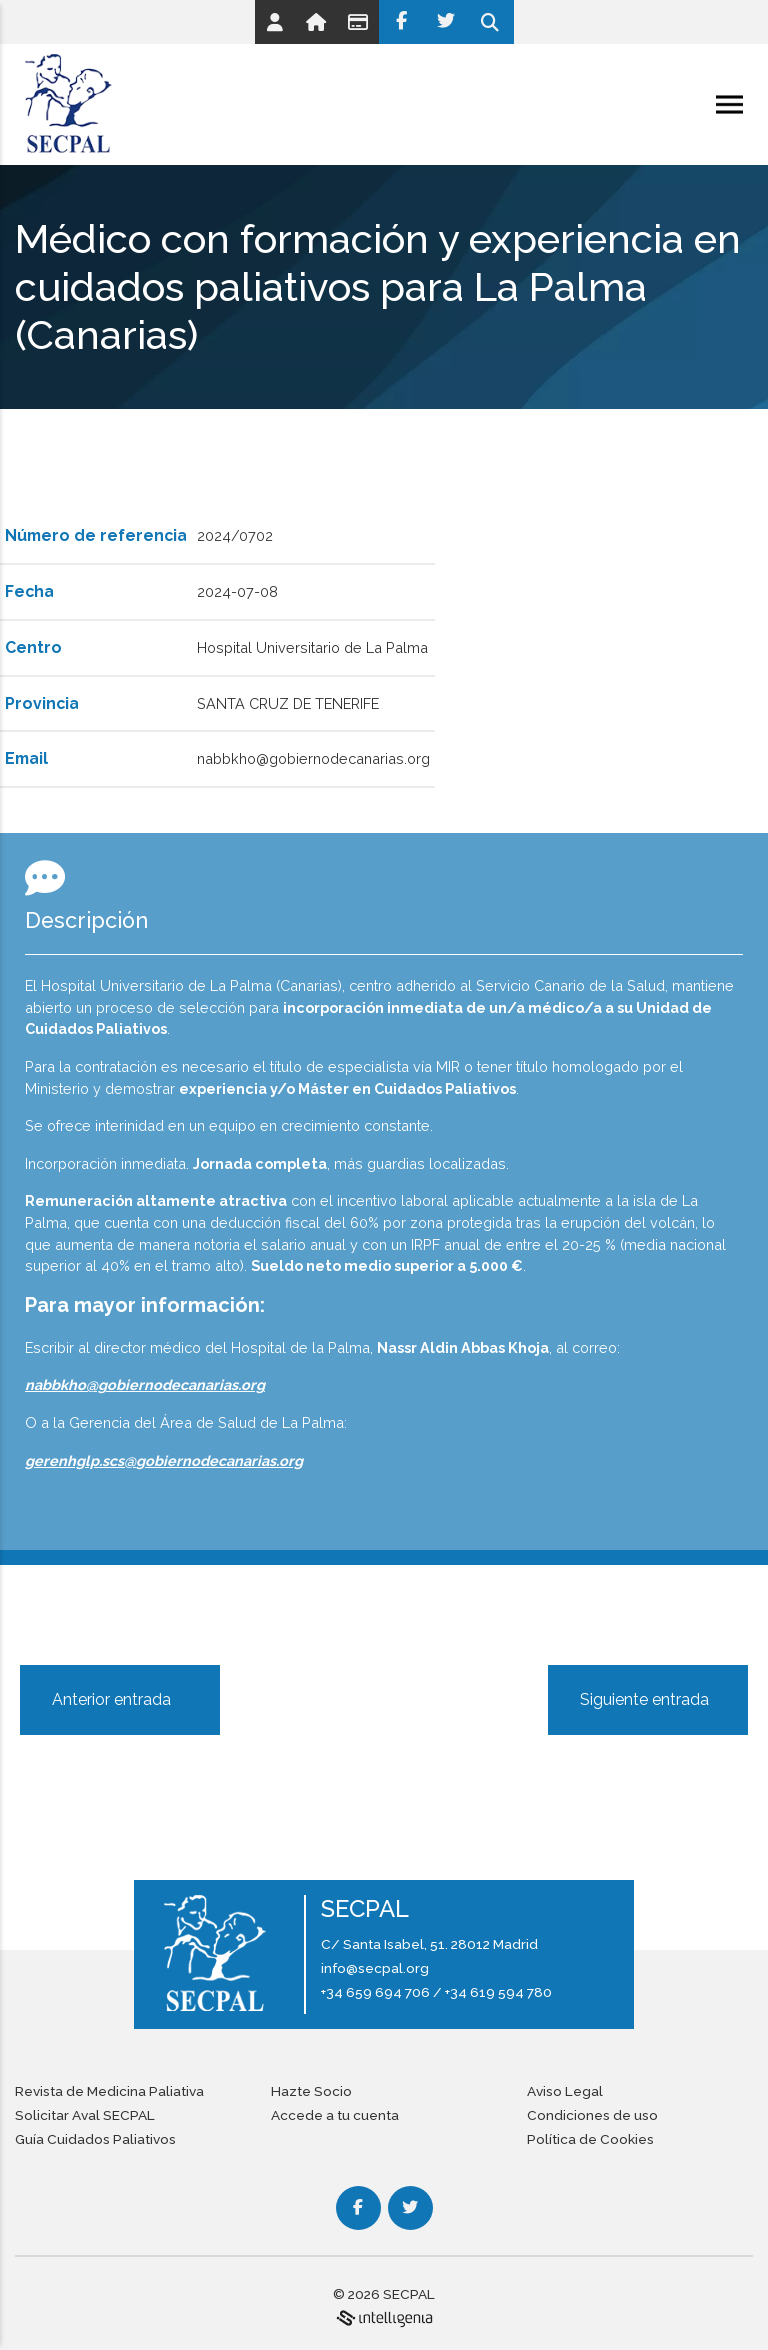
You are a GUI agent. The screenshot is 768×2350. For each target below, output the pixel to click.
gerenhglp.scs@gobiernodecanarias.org (164, 1460)
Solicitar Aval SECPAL (85, 2115)
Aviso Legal (565, 2091)
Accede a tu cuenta (335, 2115)
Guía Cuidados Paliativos (95, 2139)
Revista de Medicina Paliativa (109, 2091)
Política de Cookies (590, 2139)
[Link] (275, 22)
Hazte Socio (311, 2091)
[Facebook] (401, 22)
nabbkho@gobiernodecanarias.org (145, 1384)
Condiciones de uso (592, 2115)
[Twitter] (446, 22)
